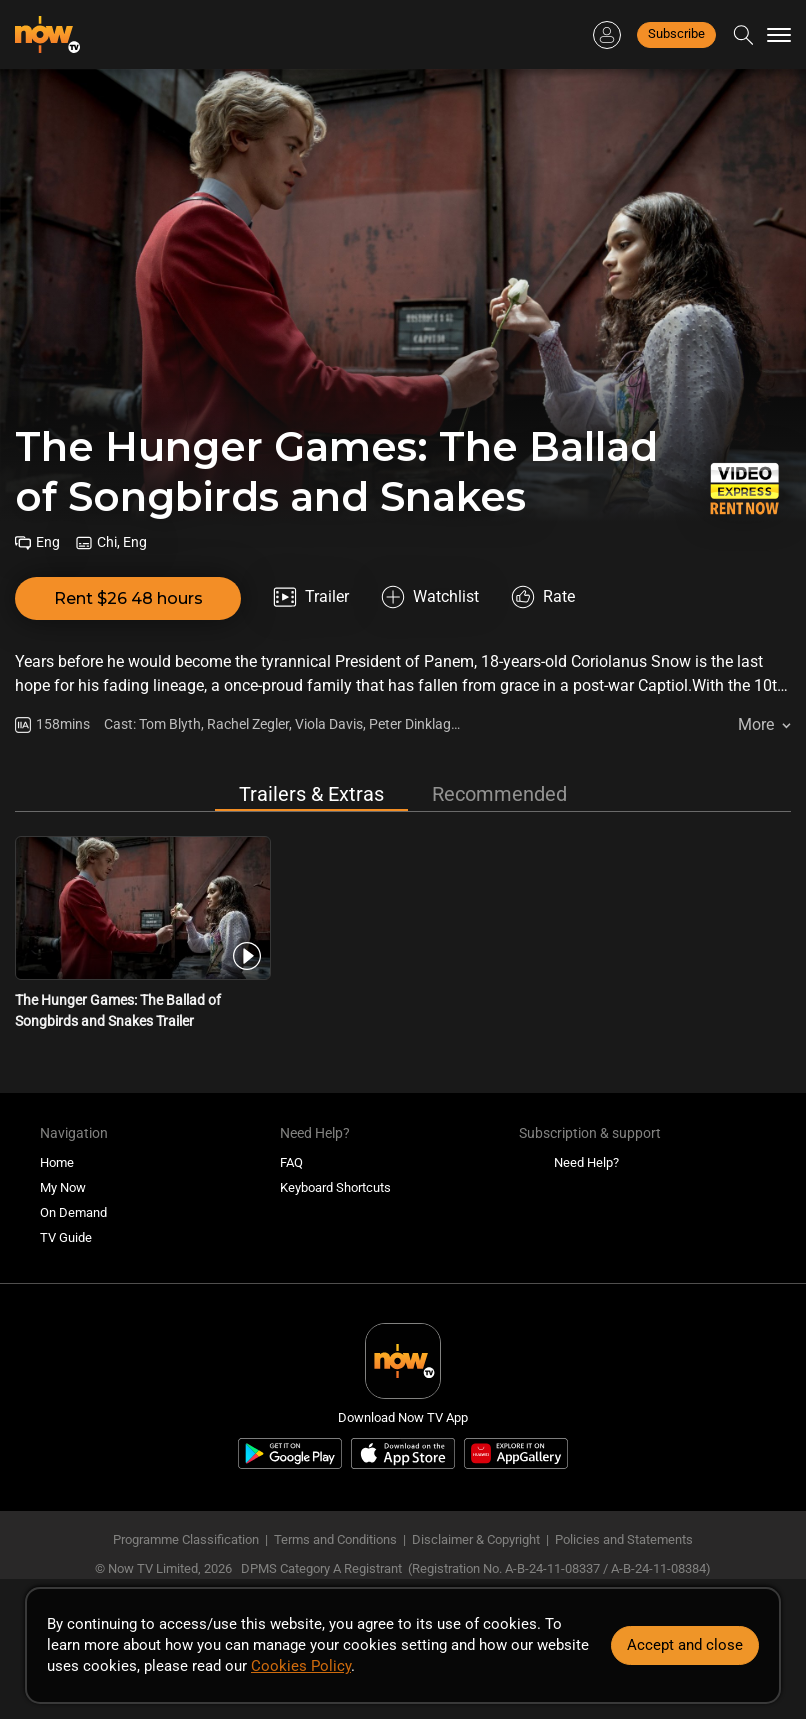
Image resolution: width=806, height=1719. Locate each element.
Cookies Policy (301, 1666)
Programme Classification (186, 1539)
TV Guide (66, 1237)
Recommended (499, 794)
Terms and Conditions (335, 1539)
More (756, 724)
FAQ (291, 1162)
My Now (63, 1187)
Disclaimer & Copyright (476, 1539)
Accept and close (685, 1645)
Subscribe (676, 33)
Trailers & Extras (311, 794)
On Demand (73, 1212)
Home (57, 1162)
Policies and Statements (624, 1539)
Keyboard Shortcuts (335, 1187)
